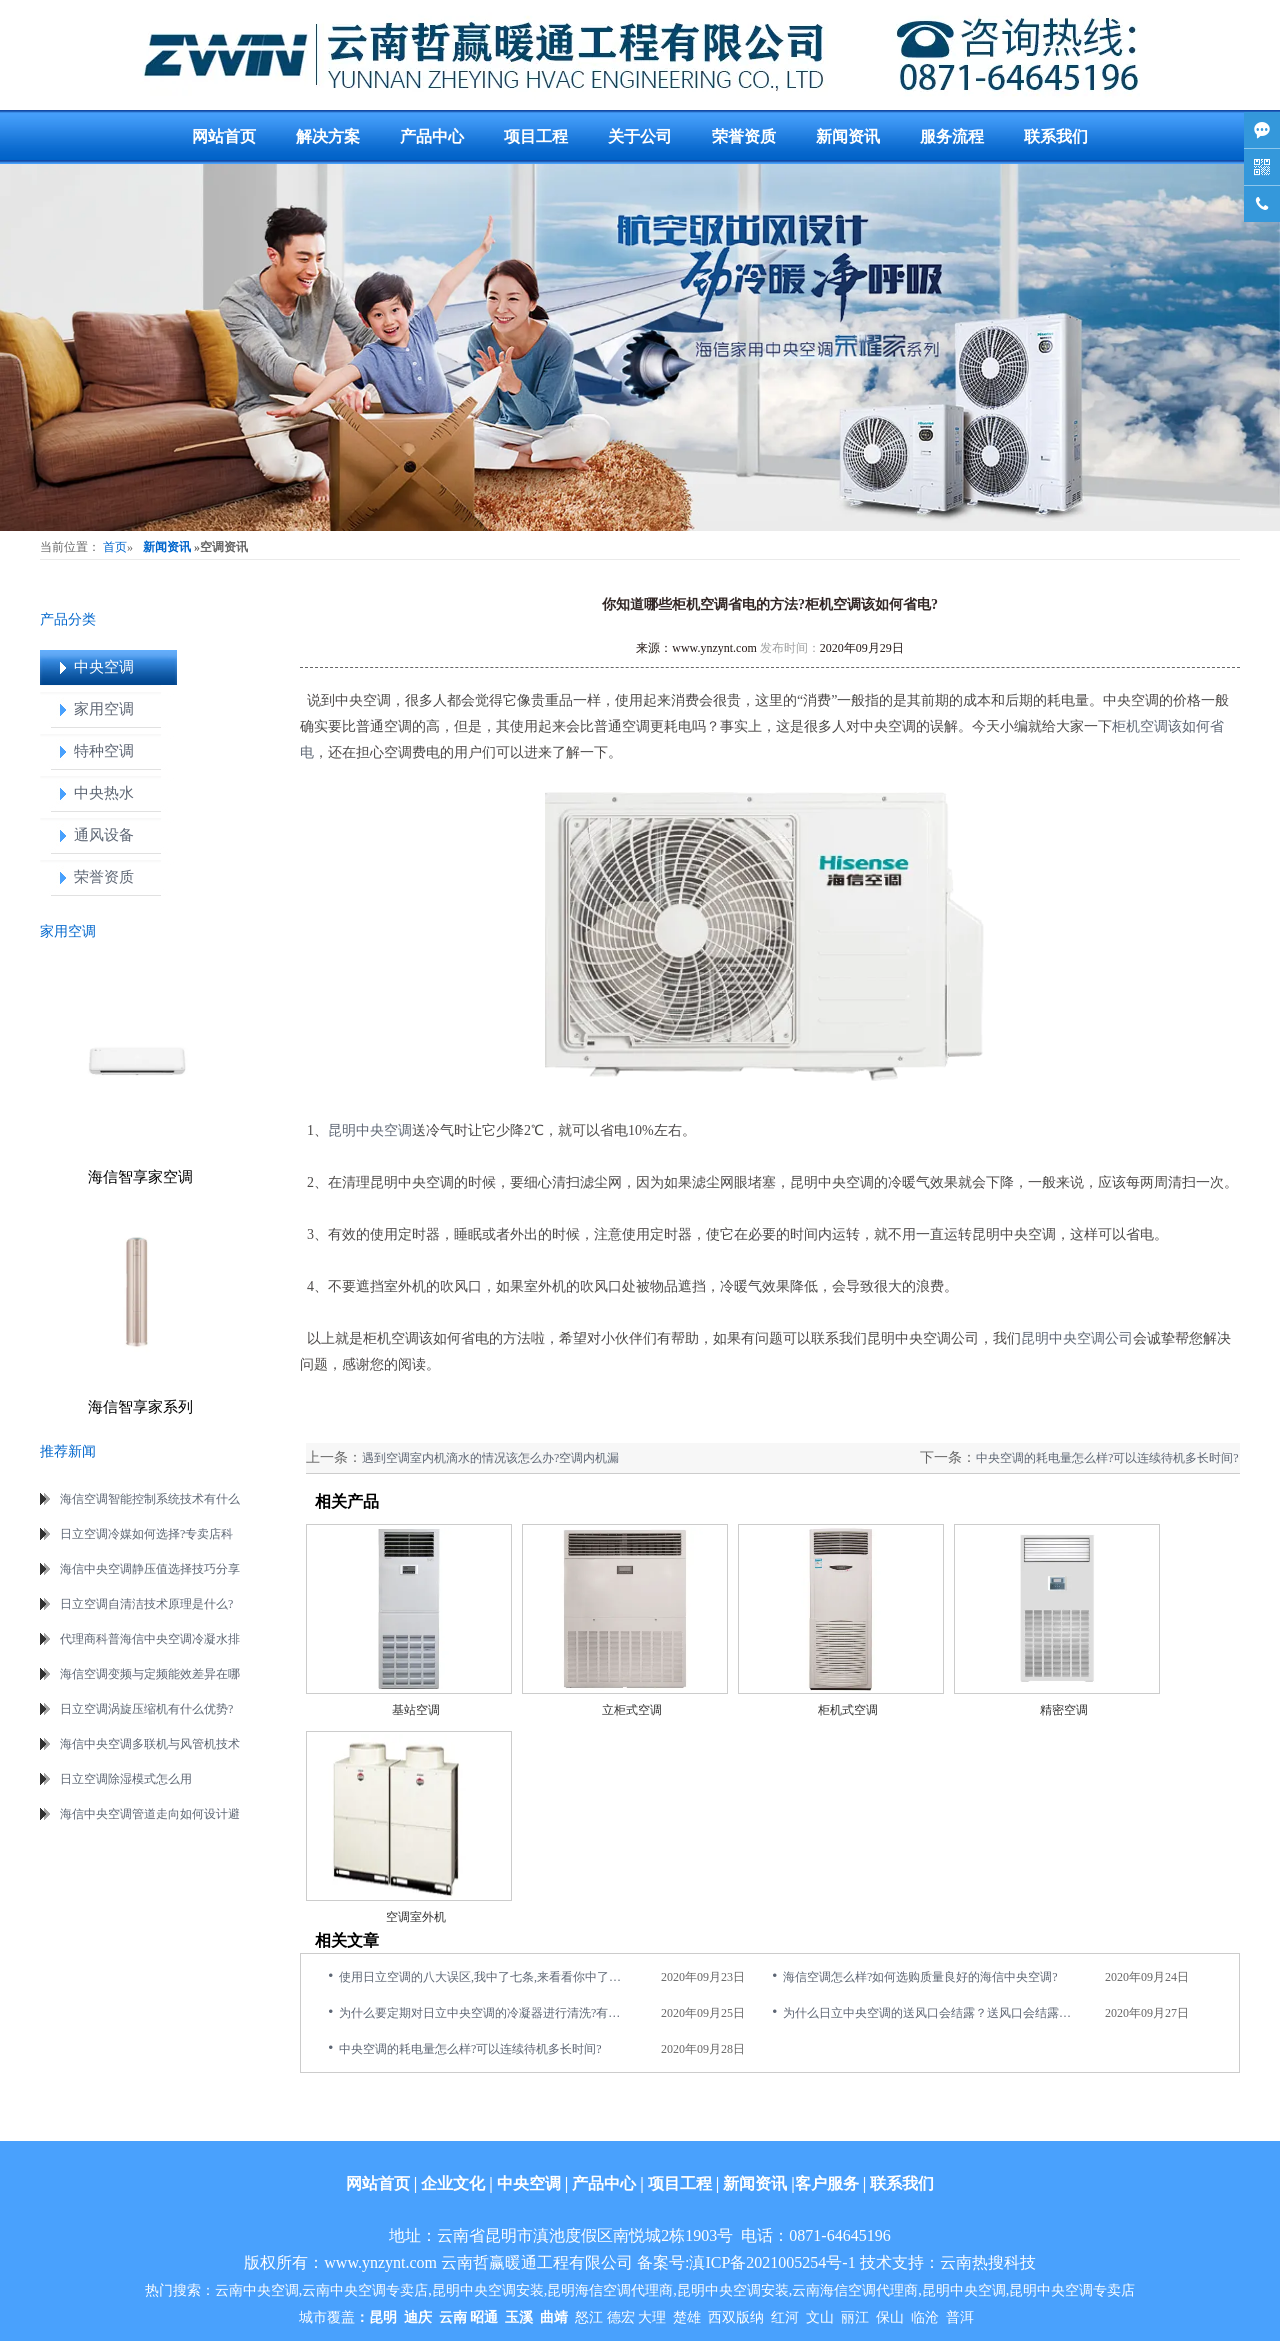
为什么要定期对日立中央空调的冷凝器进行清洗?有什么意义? (485, 2013)
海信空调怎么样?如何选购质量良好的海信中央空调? (920, 1977)
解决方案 (328, 136)
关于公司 (640, 136)
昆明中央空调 (370, 1130)
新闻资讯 (848, 136)
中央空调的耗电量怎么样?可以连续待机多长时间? (1107, 1458)
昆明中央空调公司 (1077, 1338)
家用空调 (104, 709)
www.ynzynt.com (714, 648)
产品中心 (432, 136)
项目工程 (536, 136)
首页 (115, 547)
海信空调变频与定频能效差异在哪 (150, 1674)
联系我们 (1056, 136)
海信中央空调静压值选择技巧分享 (150, 1569)
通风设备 (104, 835)
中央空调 (104, 667)
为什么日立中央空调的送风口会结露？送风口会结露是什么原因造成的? (929, 2013)
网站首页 (224, 136)
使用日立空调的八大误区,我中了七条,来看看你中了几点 (485, 1977)
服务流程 (952, 136)
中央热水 (104, 793)
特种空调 (104, 751)
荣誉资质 (744, 136)
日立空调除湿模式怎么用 (126, 1779)
